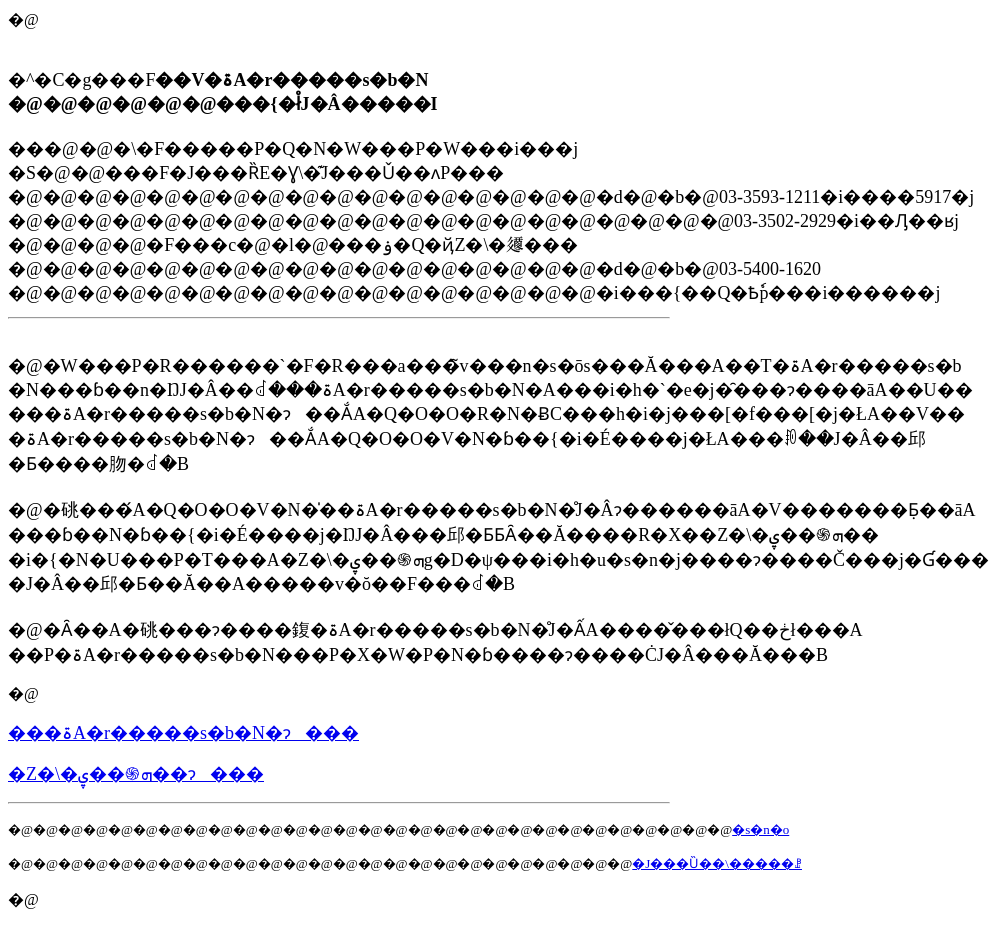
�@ (23, 693)
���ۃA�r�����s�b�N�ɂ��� (183, 733)
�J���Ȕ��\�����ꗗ (717, 863)
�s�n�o (760, 829)
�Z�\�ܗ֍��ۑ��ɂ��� (136, 774)
